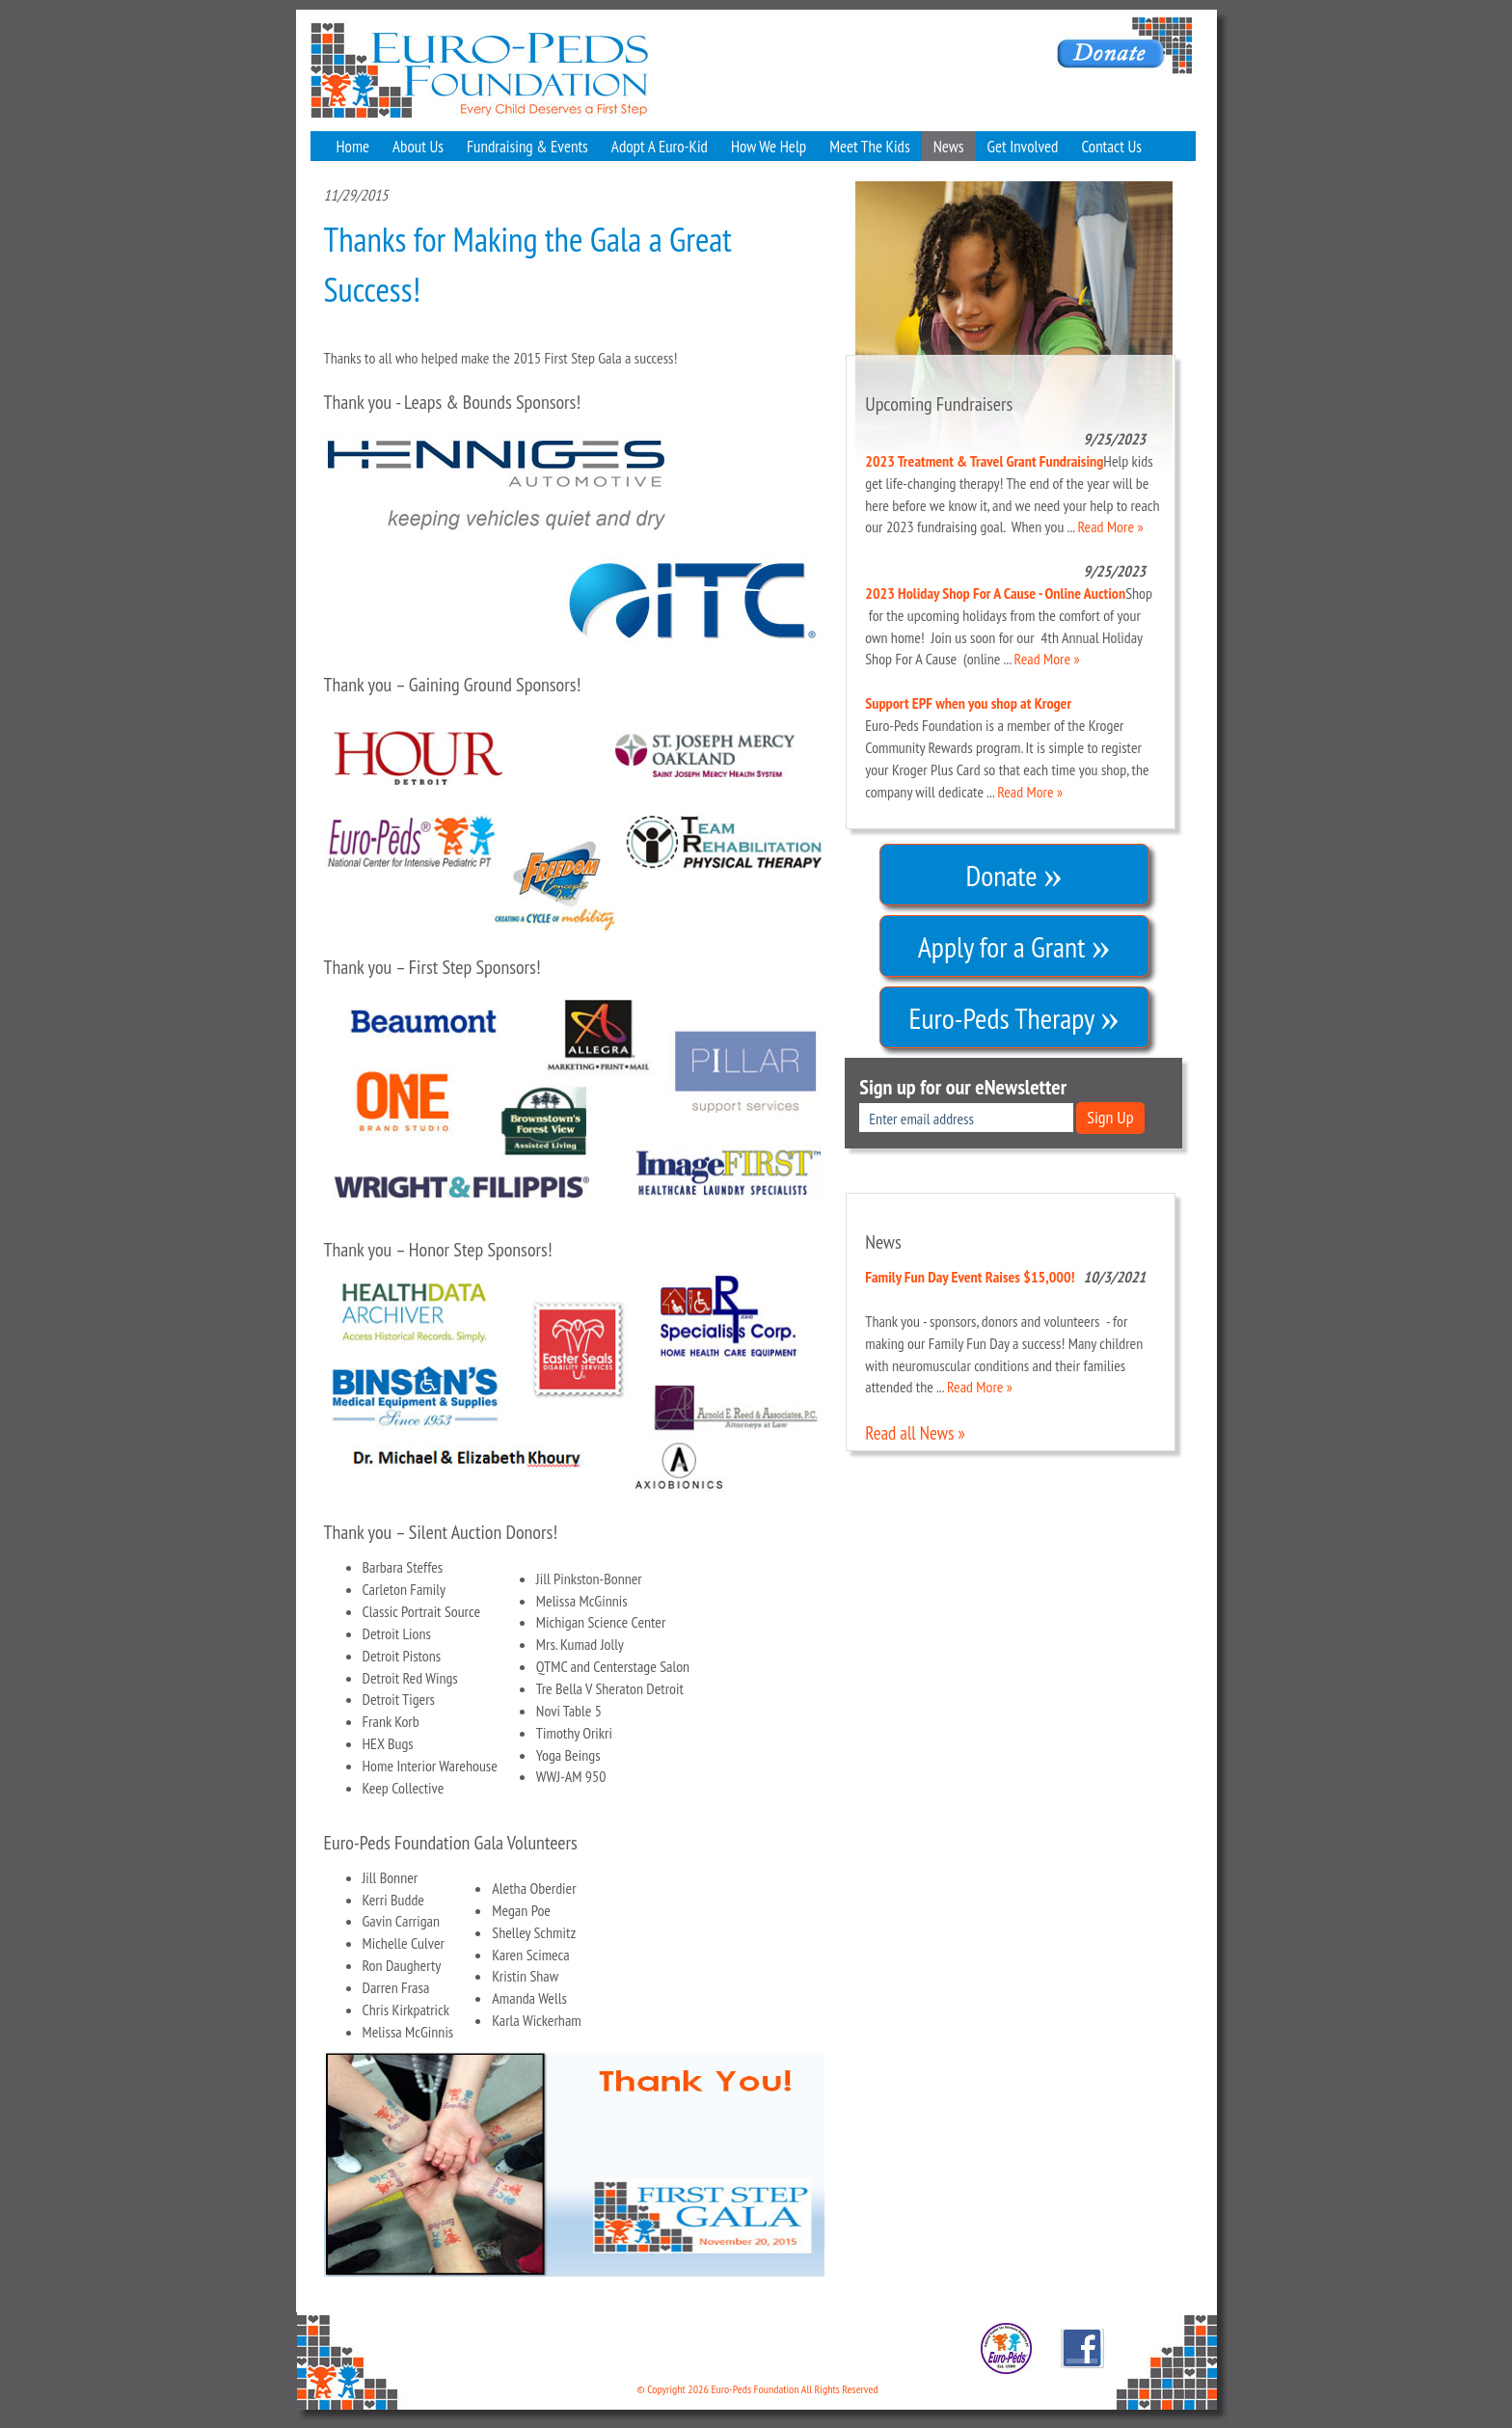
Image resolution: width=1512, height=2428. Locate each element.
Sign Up (1110, 1117)
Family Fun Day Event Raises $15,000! (969, 1276)
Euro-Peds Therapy (1014, 1012)
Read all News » (914, 1432)
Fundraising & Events (527, 146)
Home (353, 146)
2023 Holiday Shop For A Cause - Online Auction (995, 593)
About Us (418, 146)
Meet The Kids (869, 146)
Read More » (1111, 526)
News (948, 146)
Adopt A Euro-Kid (659, 146)
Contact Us (1111, 146)
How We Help (768, 146)
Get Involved (1023, 146)
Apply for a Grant (1014, 941)
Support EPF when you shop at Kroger (968, 703)
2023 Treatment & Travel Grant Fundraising (984, 461)
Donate (1014, 870)
